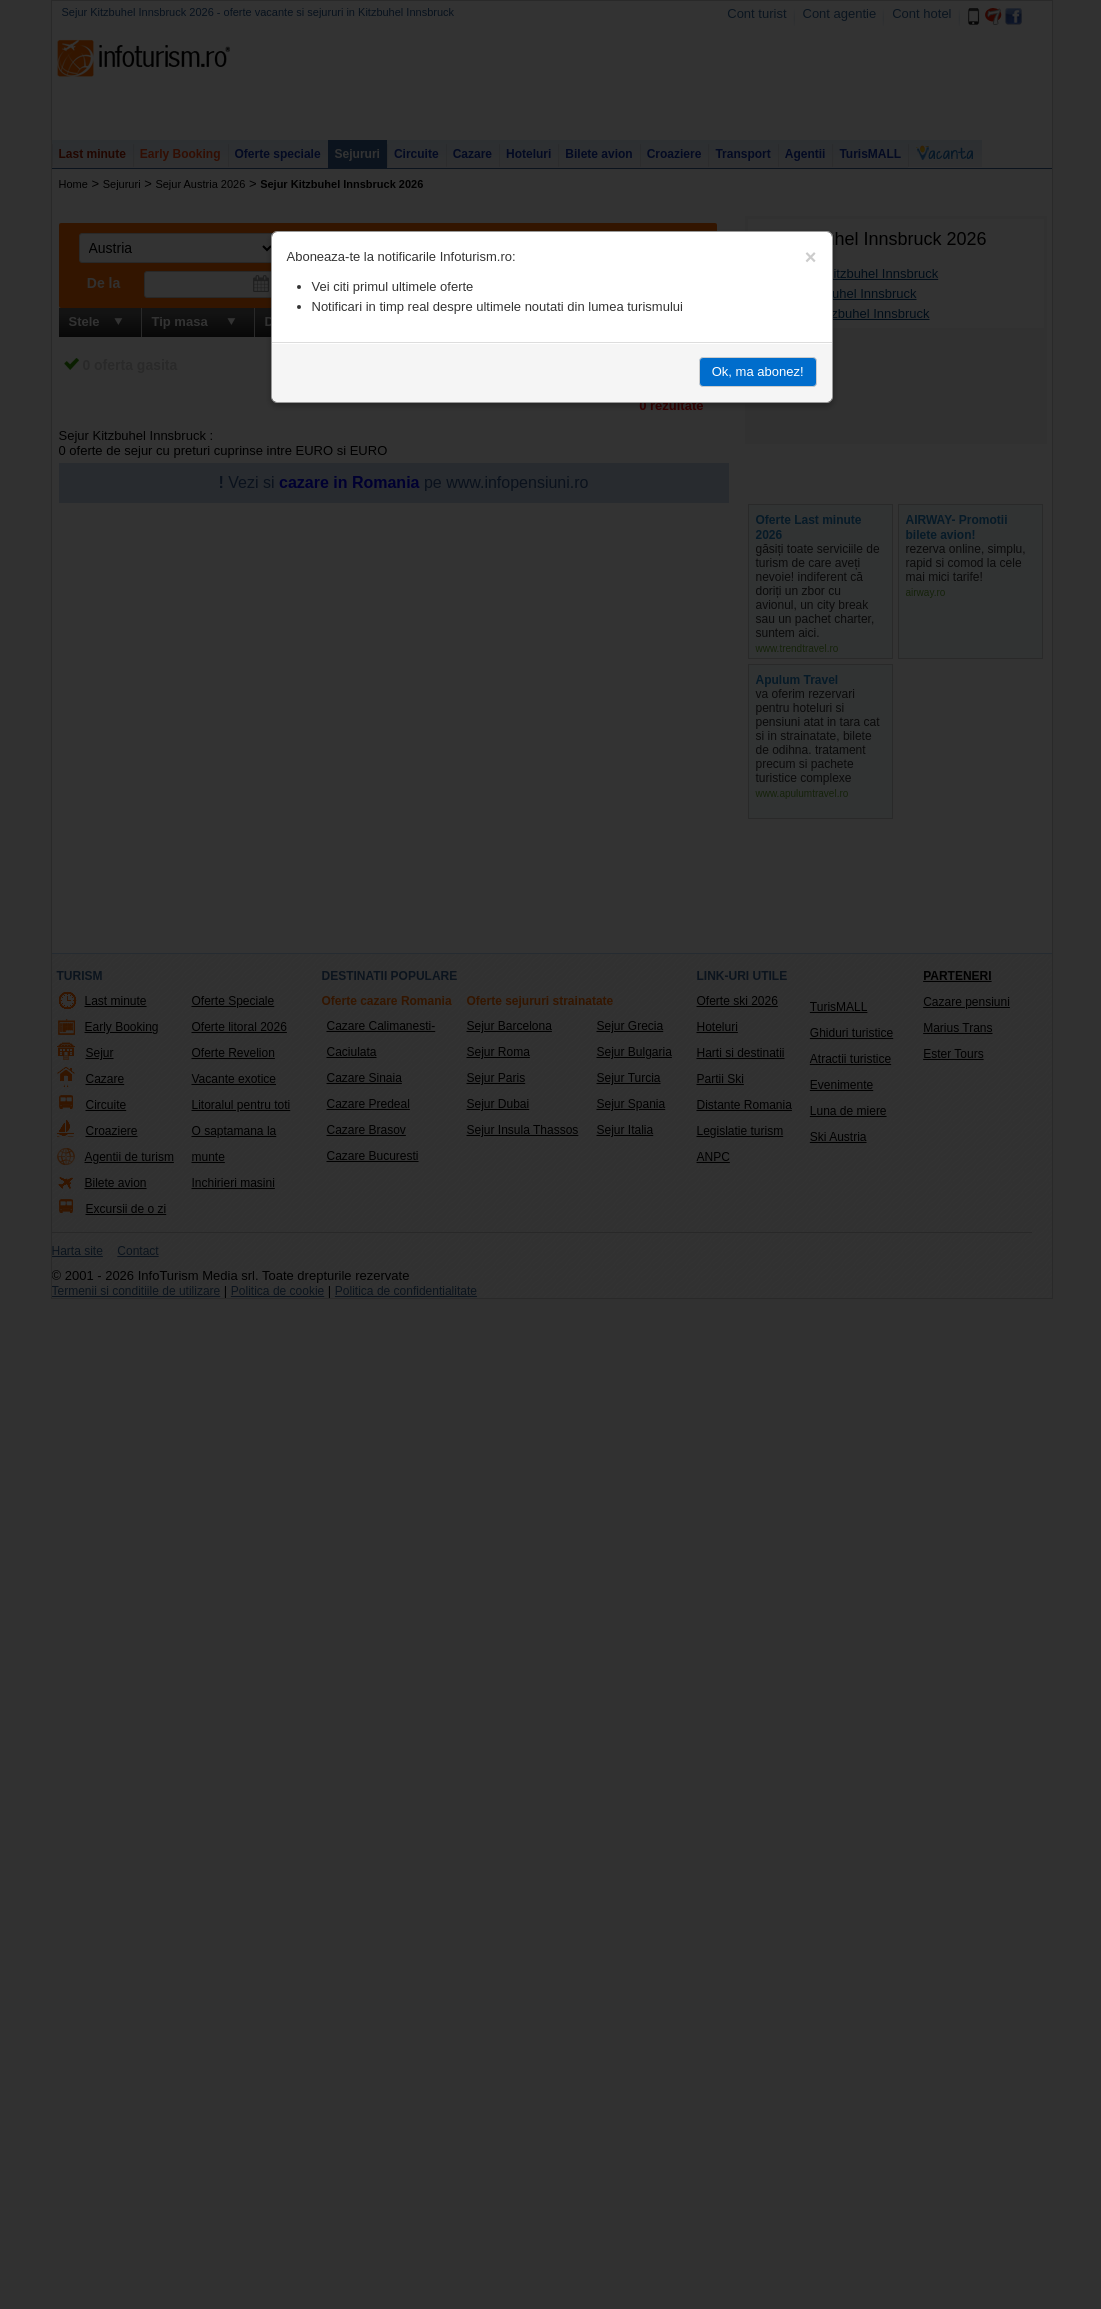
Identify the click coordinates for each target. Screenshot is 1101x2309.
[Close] (811, 257)
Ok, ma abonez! (758, 371)
